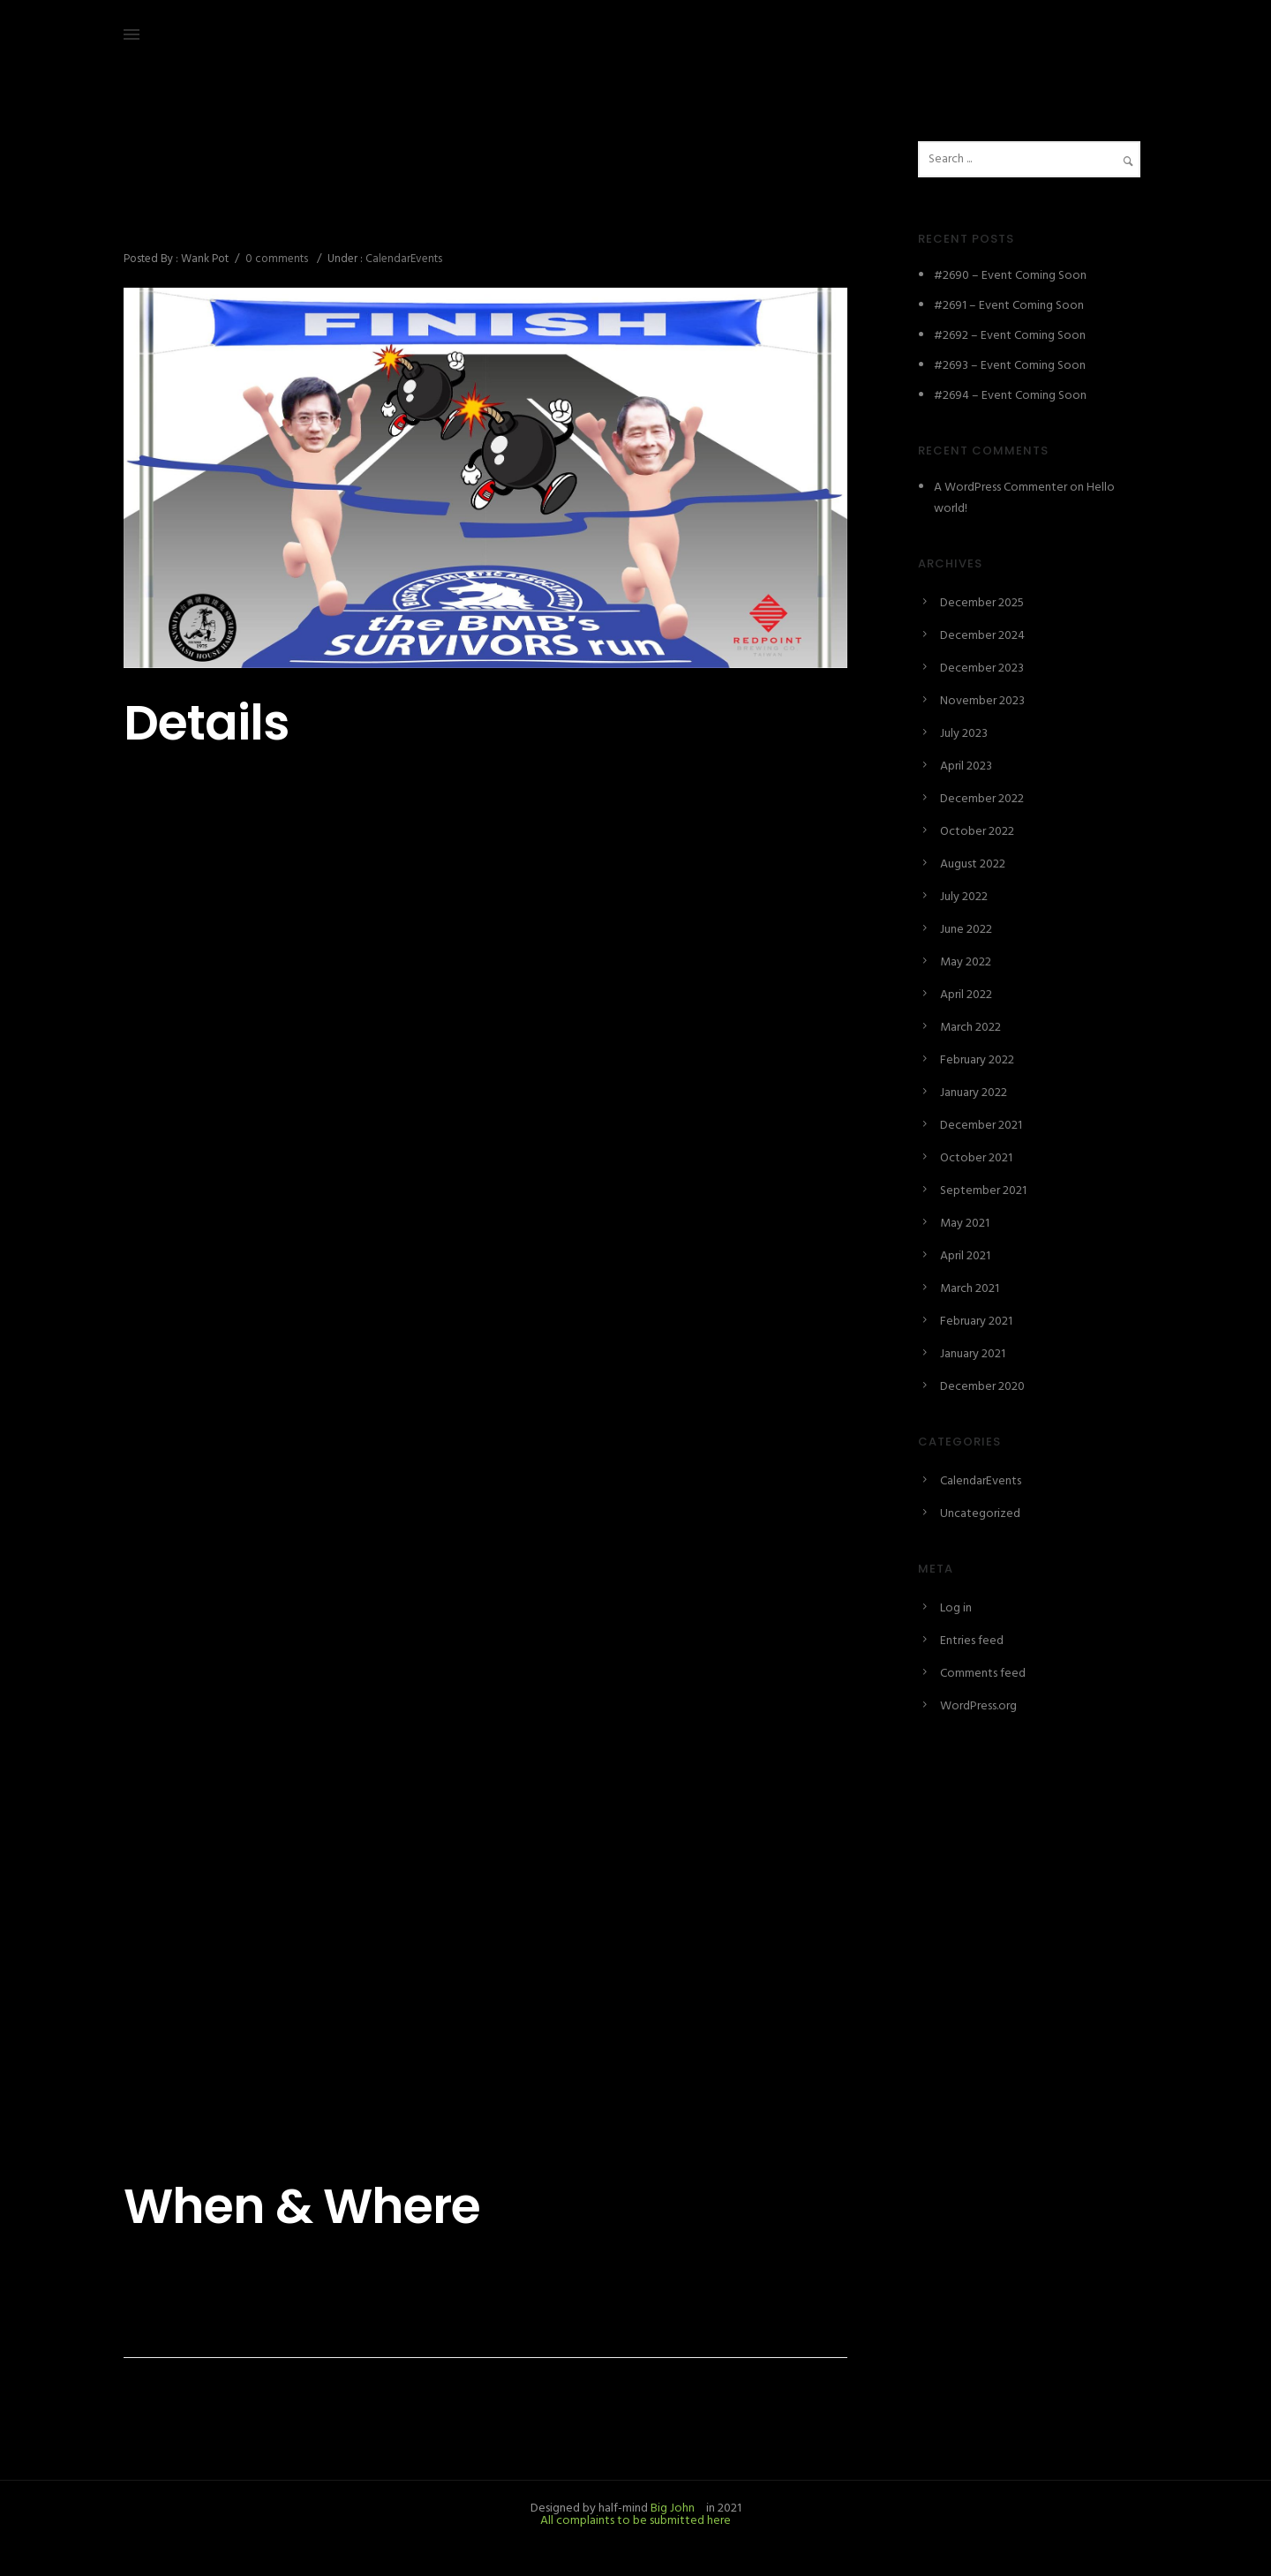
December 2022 (982, 799)
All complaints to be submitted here (635, 2521)
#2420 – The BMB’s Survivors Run (332, 219)
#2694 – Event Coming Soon (1010, 396)
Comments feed (983, 1674)
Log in (956, 1608)
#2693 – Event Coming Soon (1010, 366)
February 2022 (977, 1060)
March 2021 (969, 1289)
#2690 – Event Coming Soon (1010, 276)
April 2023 (966, 766)
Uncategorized (980, 1514)
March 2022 (970, 1028)
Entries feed (972, 1641)
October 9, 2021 (166, 181)
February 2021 (976, 1321)
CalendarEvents (402, 259)
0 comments (276, 259)
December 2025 (982, 603)
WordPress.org (978, 1706)
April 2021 (965, 1256)
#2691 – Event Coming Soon (1009, 306)
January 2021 (972, 1354)
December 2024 (982, 636)
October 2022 (977, 832)
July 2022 (964, 897)
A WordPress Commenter (1000, 487)
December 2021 (981, 1125)
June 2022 (966, 930)
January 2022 (973, 1093)
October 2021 (976, 1158)
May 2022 (965, 962)
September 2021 (983, 1191)
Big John (671, 2508)
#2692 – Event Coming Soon (1010, 336)
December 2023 (982, 668)
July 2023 (964, 734)
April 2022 (966, 995)
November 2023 (982, 701)
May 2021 (964, 1223)
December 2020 (982, 1387)
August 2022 (972, 864)
